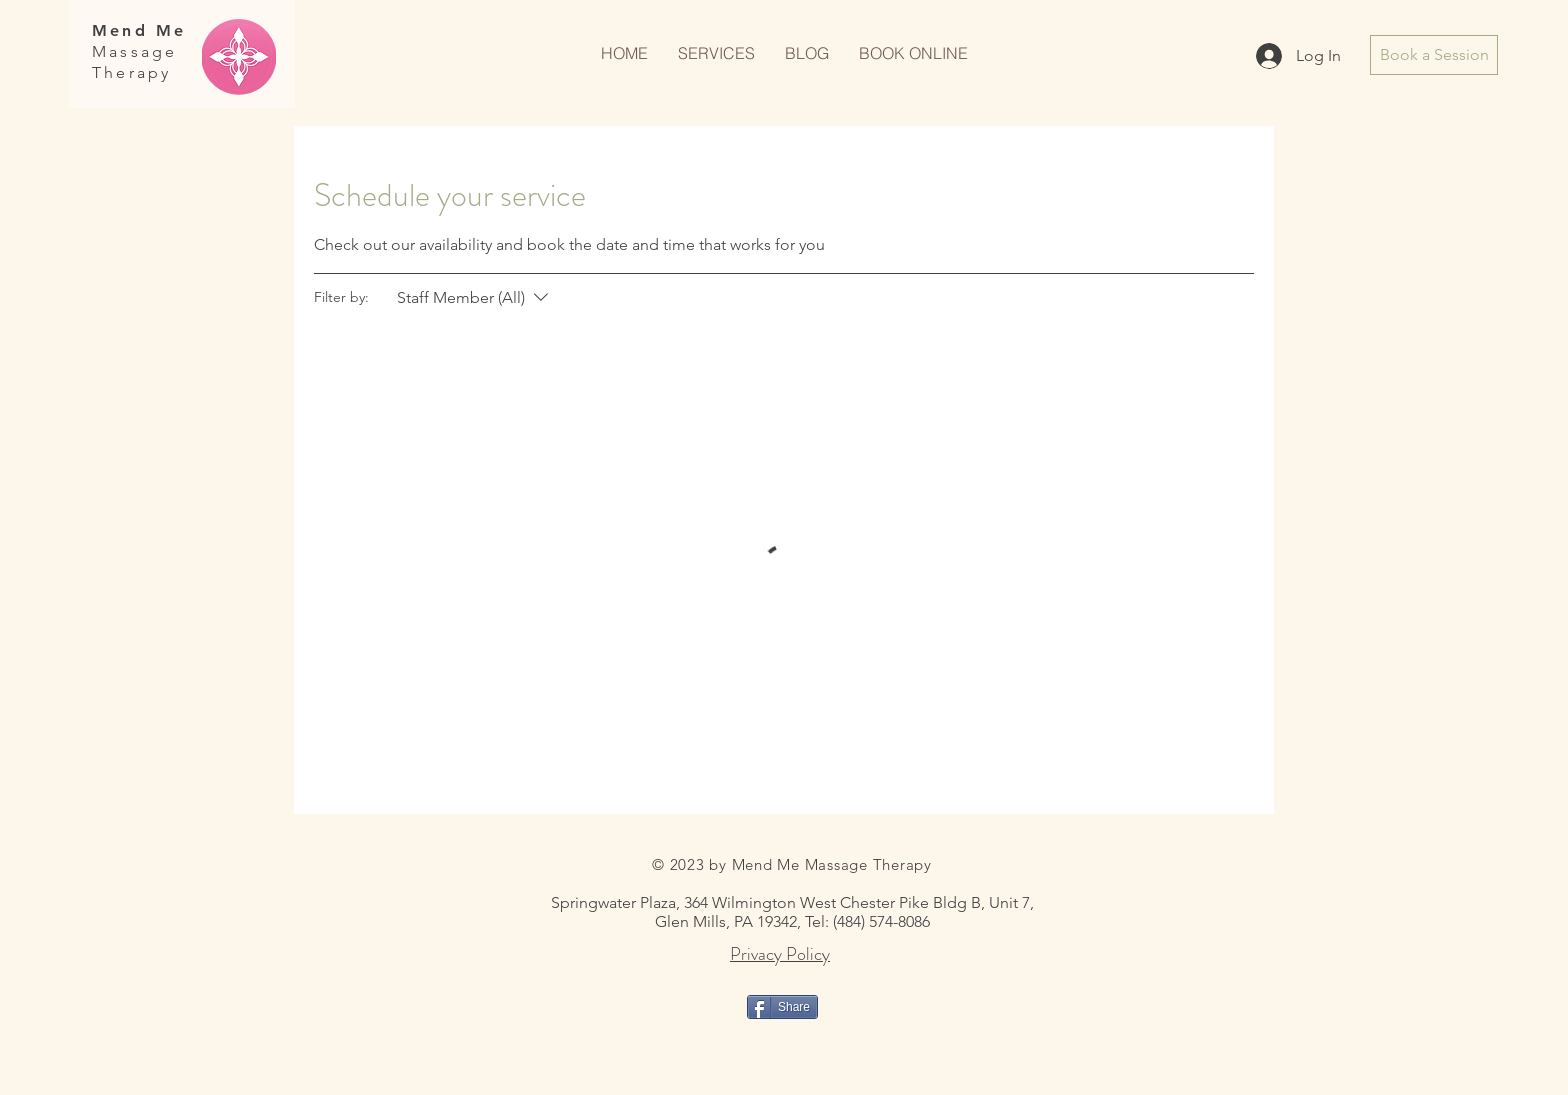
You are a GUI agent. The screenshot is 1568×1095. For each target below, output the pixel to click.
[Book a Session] (1434, 55)
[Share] (782, 1007)
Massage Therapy (134, 62)
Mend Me (139, 30)
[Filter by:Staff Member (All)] (475, 298)
